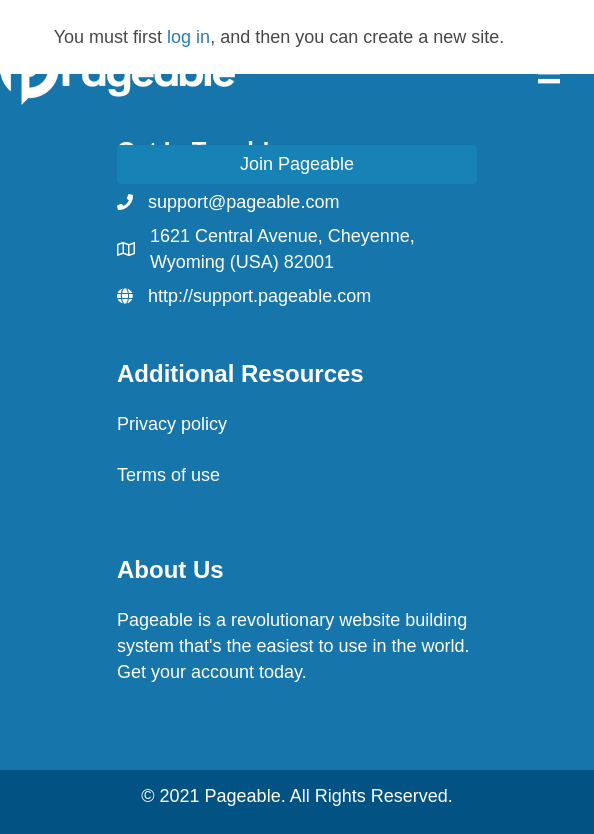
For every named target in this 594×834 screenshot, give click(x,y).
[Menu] (549, 72)
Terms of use (168, 475)
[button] (297, 164)
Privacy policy (172, 424)
